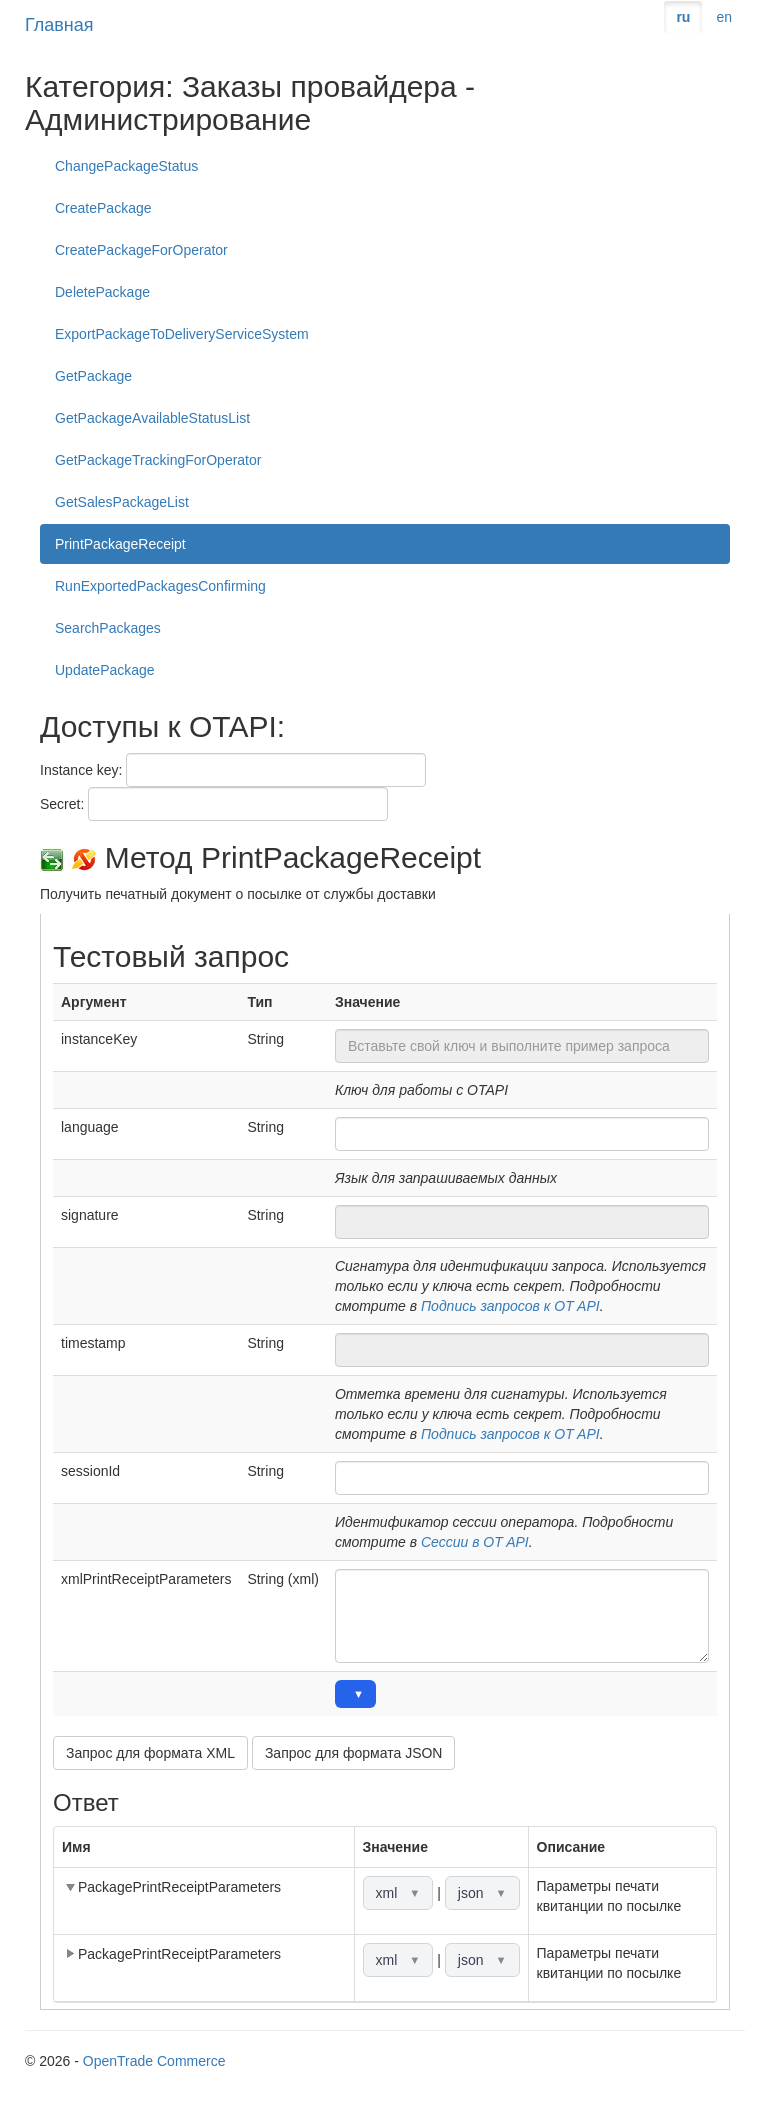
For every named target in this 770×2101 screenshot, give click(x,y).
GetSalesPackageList (122, 502)
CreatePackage (103, 208)
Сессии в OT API (475, 1542)
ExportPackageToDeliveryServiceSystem (182, 334)
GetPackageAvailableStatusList (152, 418)
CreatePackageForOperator (141, 250)
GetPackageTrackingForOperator (158, 460)
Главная (59, 25)
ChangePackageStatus (126, 166)
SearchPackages (108, 628)
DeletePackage (102, 292)
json (482, 1893)
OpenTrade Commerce (154, 2061)
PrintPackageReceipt (120, 544)
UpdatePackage (105, 670)
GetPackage (93, 376)
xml (398, 1893)
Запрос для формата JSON (354, 1753)
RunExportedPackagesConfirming (160, 586)
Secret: (62, 804)
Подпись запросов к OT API (510, 1306)
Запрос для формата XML (150, 1753)
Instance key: (81, 770)
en (724, 17)
